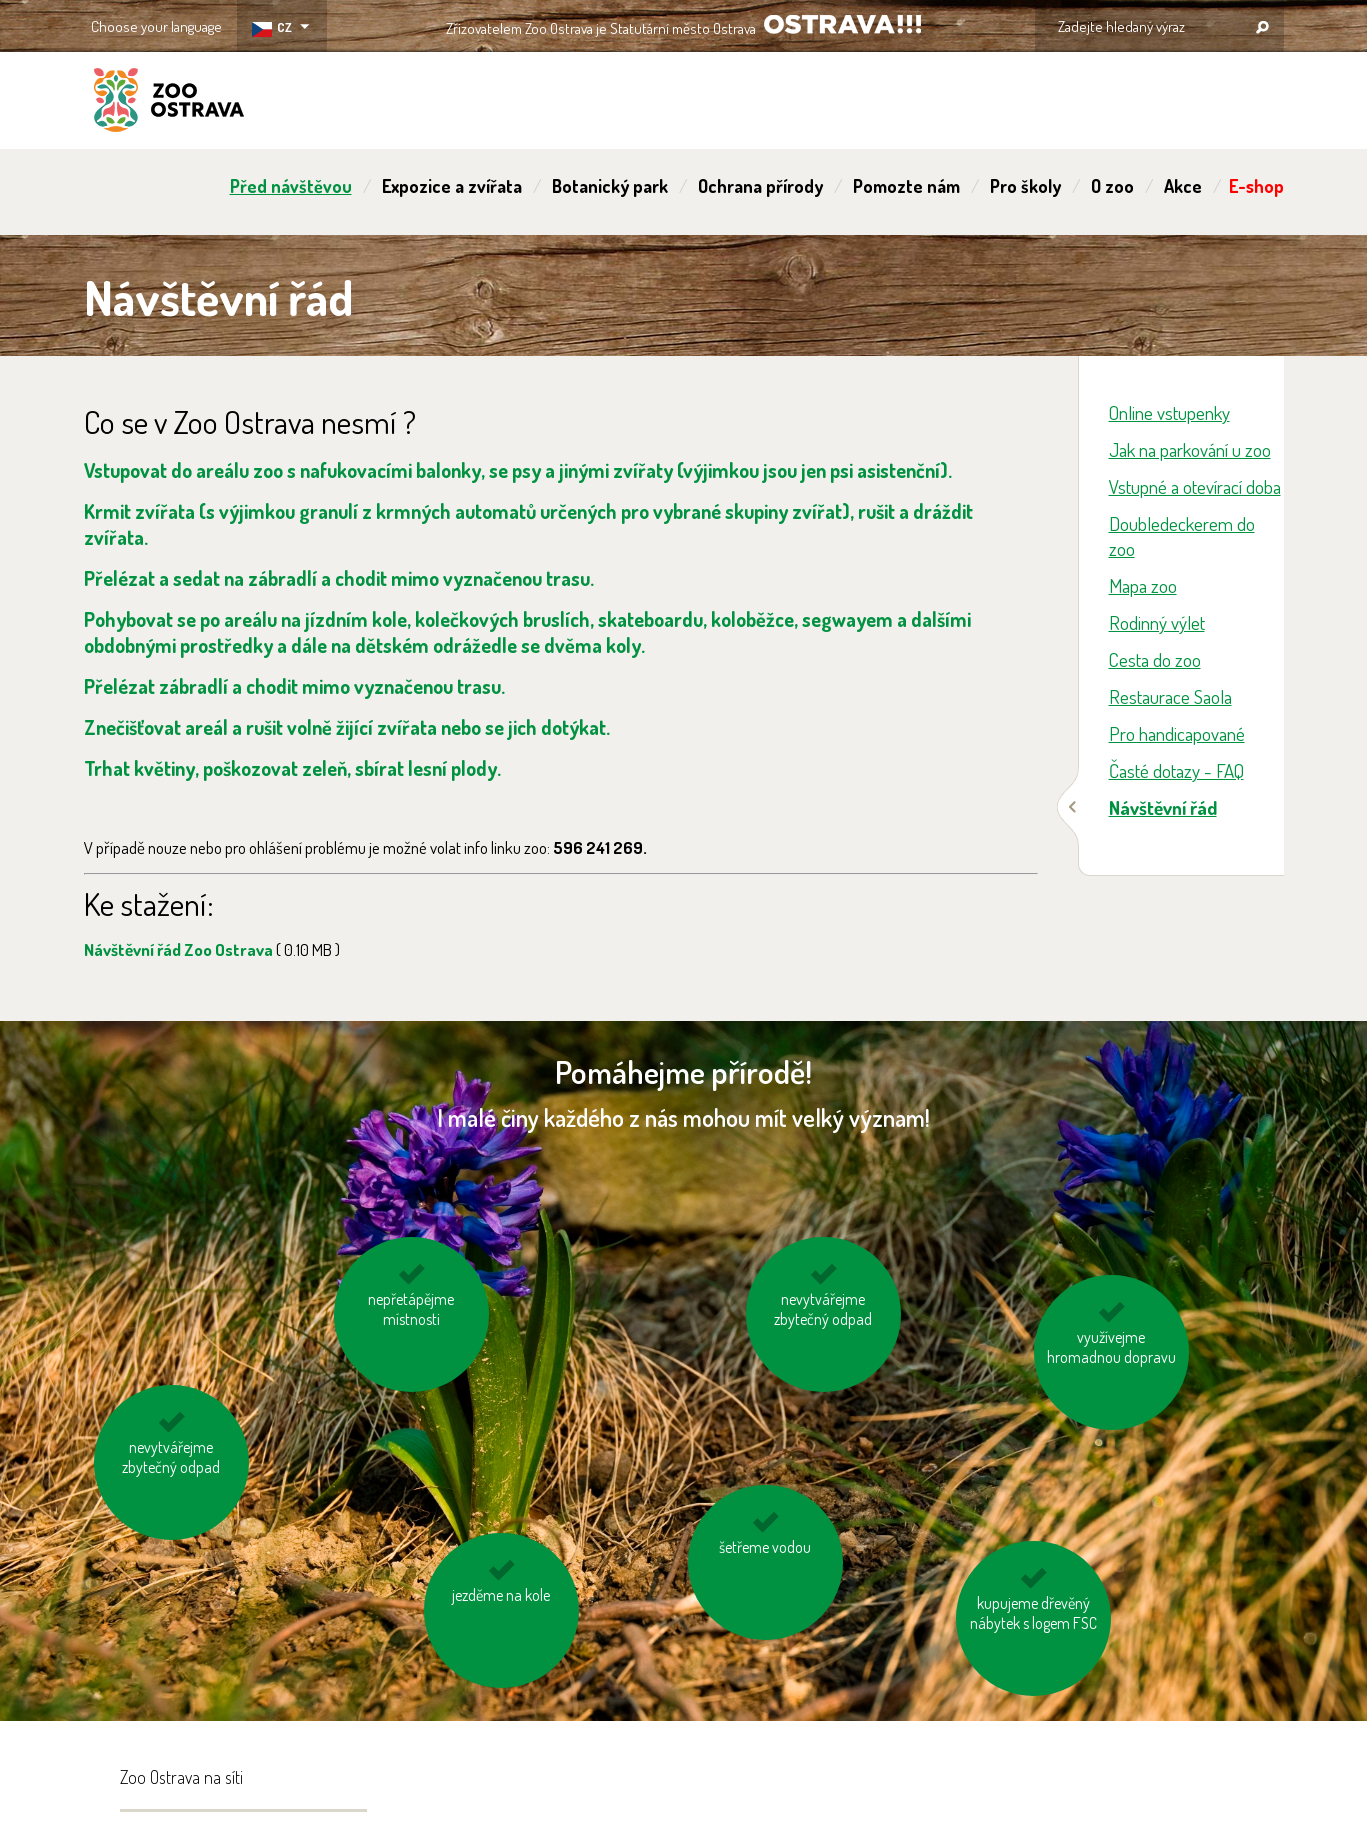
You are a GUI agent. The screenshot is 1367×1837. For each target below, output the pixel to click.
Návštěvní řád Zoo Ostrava (212, 949)
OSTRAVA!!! (842, 24)
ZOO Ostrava (169, 103)
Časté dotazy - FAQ (1176, 770)
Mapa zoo (1143, 585)
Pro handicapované (1177, 733)
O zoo (1112, 186)
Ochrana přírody (760, 186)
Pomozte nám (906, 186)
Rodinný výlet (1157, 622)
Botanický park (610, 186)
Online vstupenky (1169, 412)
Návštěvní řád (1163, 807)
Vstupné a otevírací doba (1195, 486)
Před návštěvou (291, 186)
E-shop (1256, 186)
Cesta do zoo (1155, 659)
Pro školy (1025, 186)
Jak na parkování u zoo (1190, 449)
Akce (1183, 186)
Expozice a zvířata (452, 186)
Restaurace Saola (1170, 696)
